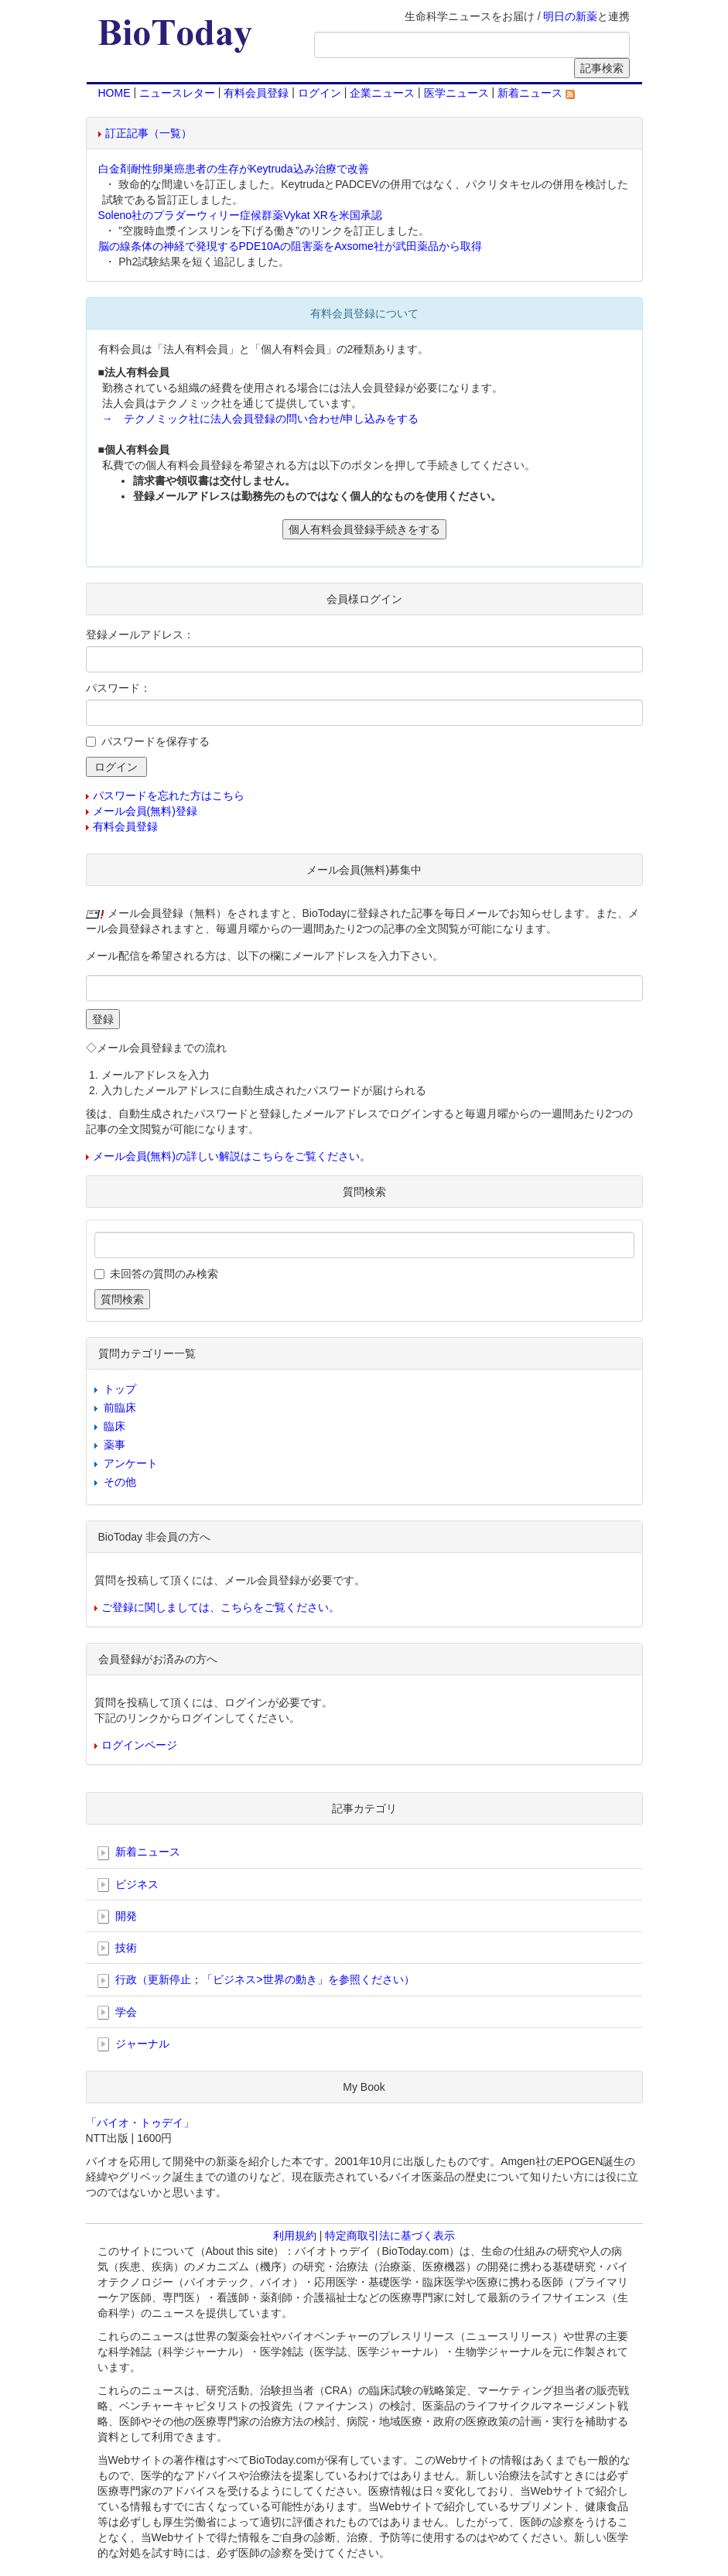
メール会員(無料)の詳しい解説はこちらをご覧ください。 (232, 1156)
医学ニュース (456, 93)
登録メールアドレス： (140, 634)
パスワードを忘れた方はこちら (168, 795)
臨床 (114, 1426)
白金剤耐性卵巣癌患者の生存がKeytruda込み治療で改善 (233, 168)
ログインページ (139, 1745)
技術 (117, 1948)
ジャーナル (133, 2044)
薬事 (114, 1445)
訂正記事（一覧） (148, 133)
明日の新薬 (570, 16)
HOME (114, 93)
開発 (117, 1917)
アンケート (131, 1463)
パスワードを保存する (155, 741)
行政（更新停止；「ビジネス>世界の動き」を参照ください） (256, 1980)
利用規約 (294, 2235)
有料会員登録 (256, 93)
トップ (120, 1389)
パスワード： (118, 688)
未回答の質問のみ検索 (164, 1273)
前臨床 (120, 1407)
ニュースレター (177, 93)
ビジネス (128, 1885)
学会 (117, 2013)
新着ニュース (536, 93)
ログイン (319, 93)
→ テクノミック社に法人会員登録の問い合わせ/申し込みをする (260, 418)
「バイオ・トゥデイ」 (140, 2122)
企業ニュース (382, 93)
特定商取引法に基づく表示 (390, 2235)
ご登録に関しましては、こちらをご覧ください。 (220, 1607)
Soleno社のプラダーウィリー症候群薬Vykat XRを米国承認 (240, 215)
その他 (120, 1482)
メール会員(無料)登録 (145, 811)
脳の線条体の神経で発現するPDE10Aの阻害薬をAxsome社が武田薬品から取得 (290, 246)
